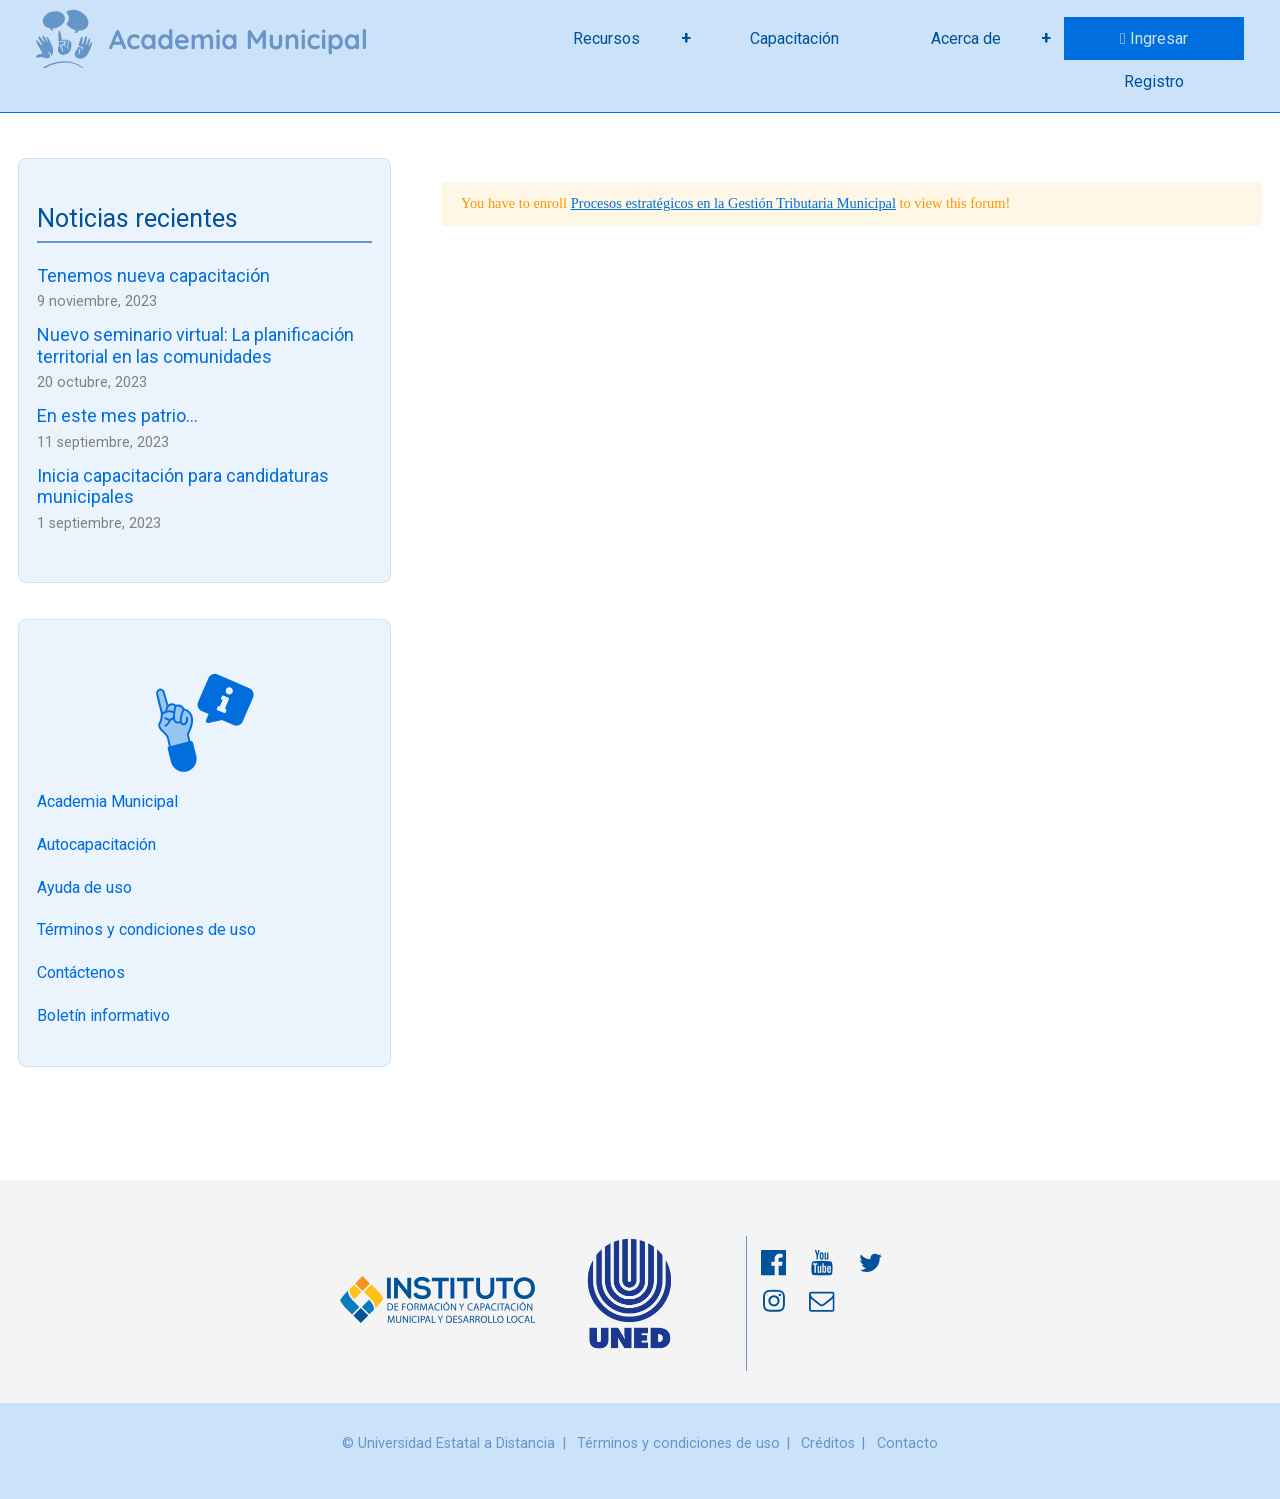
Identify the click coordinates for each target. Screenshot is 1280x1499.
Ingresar (1159, 38)
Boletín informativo (103, 1015)
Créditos (828, 1443)
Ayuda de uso (84, 887)
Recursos (606, 38)
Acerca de (966, 38)
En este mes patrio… (117, 415)
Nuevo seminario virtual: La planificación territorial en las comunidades (195, 345)
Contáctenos (81, 973)
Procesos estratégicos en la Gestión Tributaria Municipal (733, 203)
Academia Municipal (107, 801)
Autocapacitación (96, 844)
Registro (1154, 81)
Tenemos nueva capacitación (153, 275)
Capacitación (794, 38)
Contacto (907, 1443)
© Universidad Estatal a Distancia (448, 1443)
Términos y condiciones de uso (146, 930)
